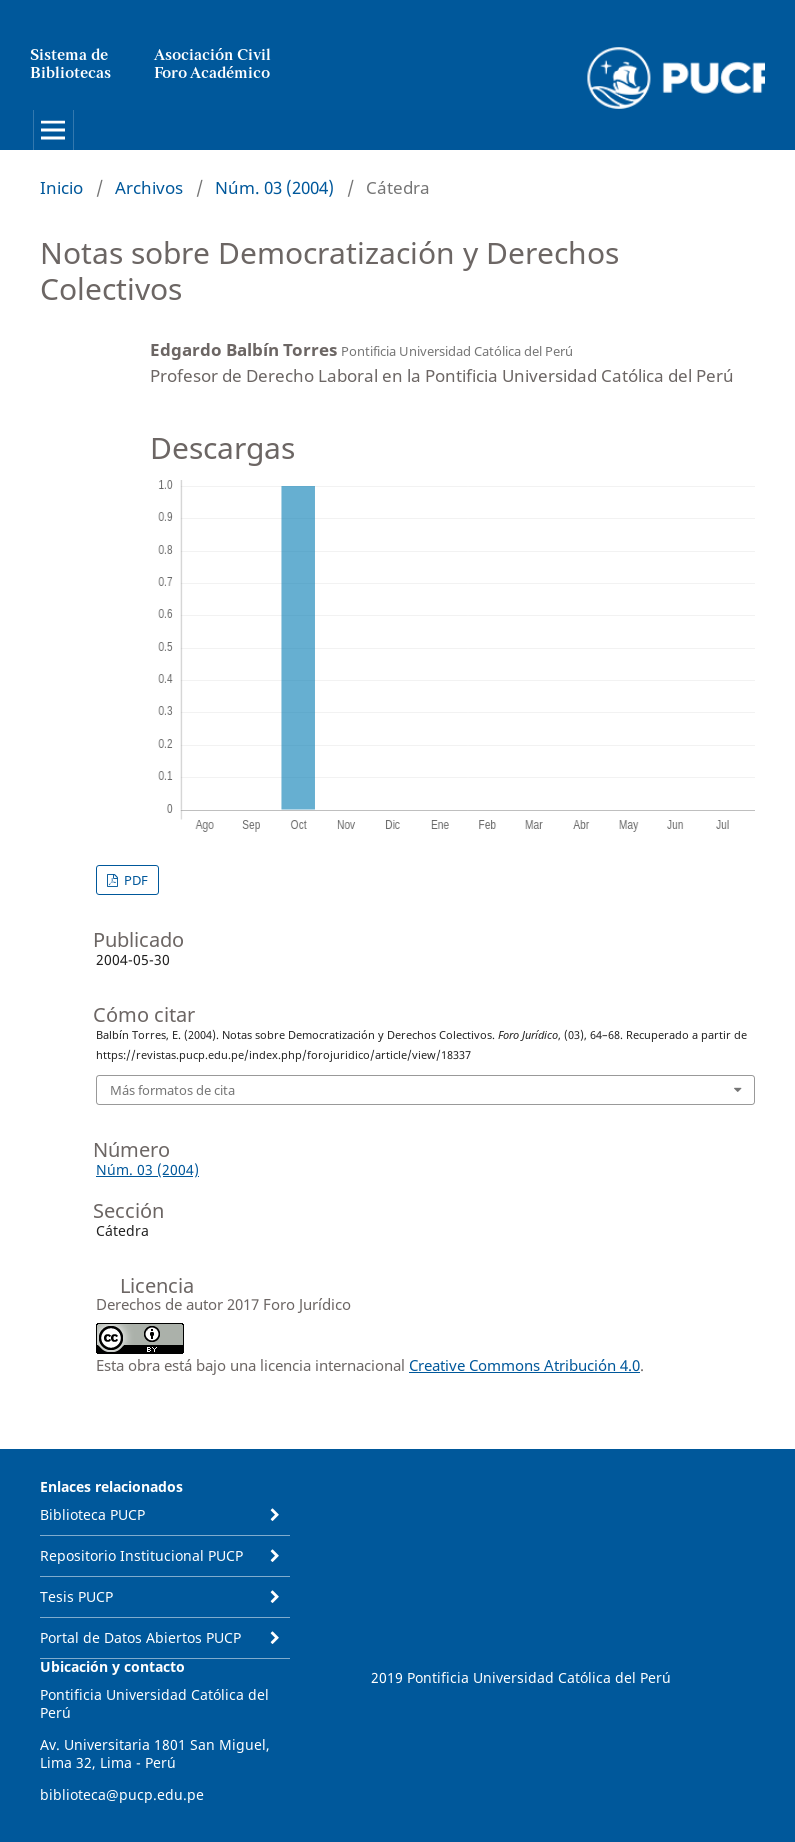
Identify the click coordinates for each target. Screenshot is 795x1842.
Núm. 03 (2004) (274, 187)
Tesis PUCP (76, 1596)
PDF (134, 880)
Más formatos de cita (172, 1090)
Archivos (149, 187)
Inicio (61, 187)
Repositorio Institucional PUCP (141, 1555)
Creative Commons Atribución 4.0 (524, 1365)
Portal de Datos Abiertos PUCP (140, 1637)
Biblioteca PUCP (92, 1514)
